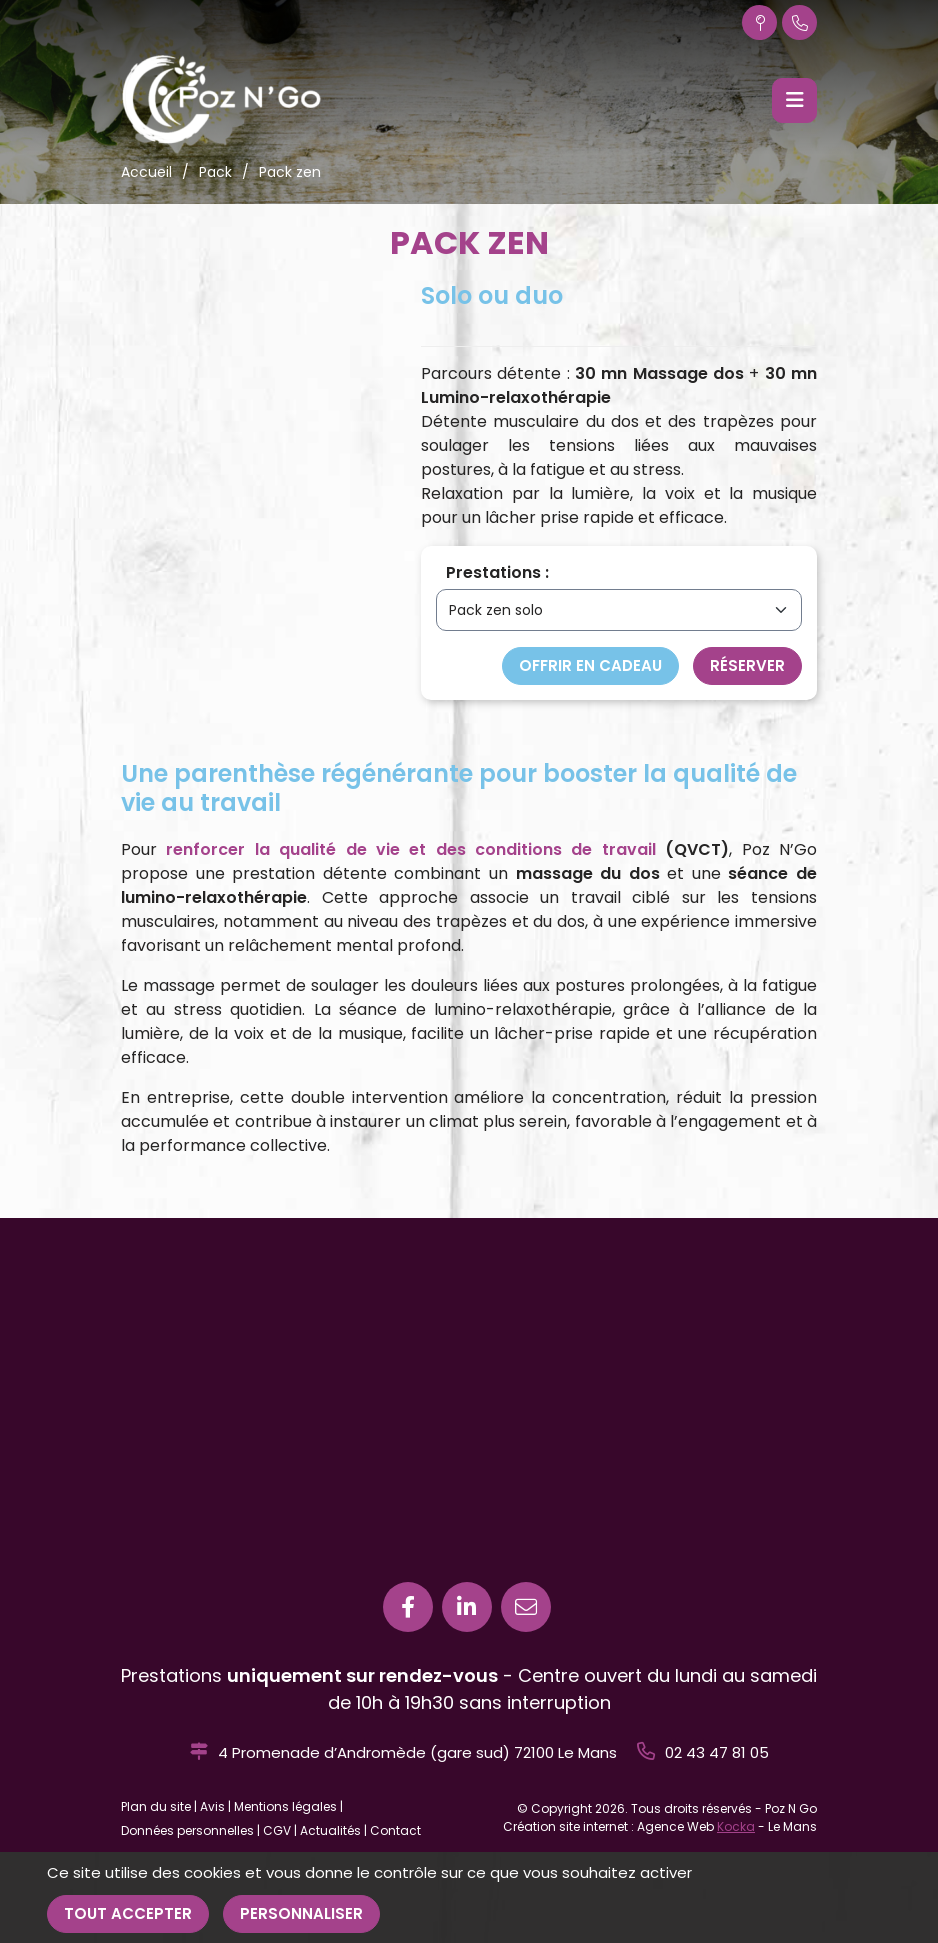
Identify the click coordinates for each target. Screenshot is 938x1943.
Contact (395, 1830)
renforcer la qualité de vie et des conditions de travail (410, 849)
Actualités (330, 1830)
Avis (212, 1806)
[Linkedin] (467, 1607)
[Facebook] (408, 1607)
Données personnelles (187, 1830)
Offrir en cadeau (590, 665)
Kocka (736, 1826)
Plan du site (156, 1806)
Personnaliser (301, 1913)
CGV (277, 1830)
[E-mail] (526, 1607)
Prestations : (497, 572)
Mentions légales (285, 1806)
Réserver (747, 665)
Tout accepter (128, 1913)
